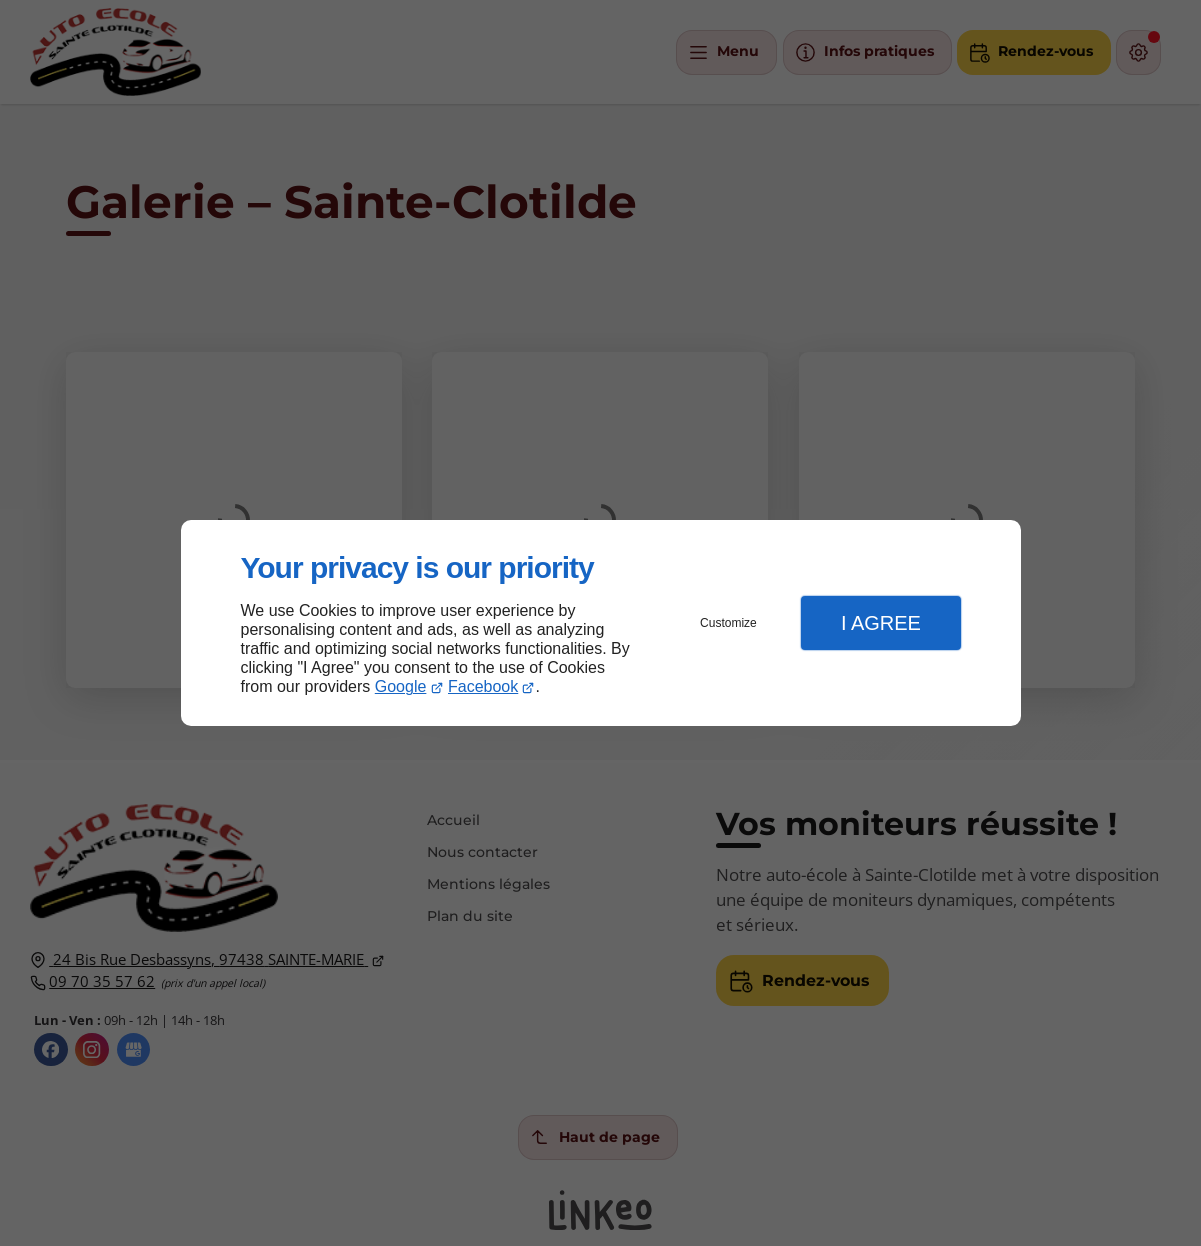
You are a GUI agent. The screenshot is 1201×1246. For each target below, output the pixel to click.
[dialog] (601, 623)
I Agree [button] (881, 623)
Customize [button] (728, 623)
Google (401, 686)
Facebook (483, 686)
